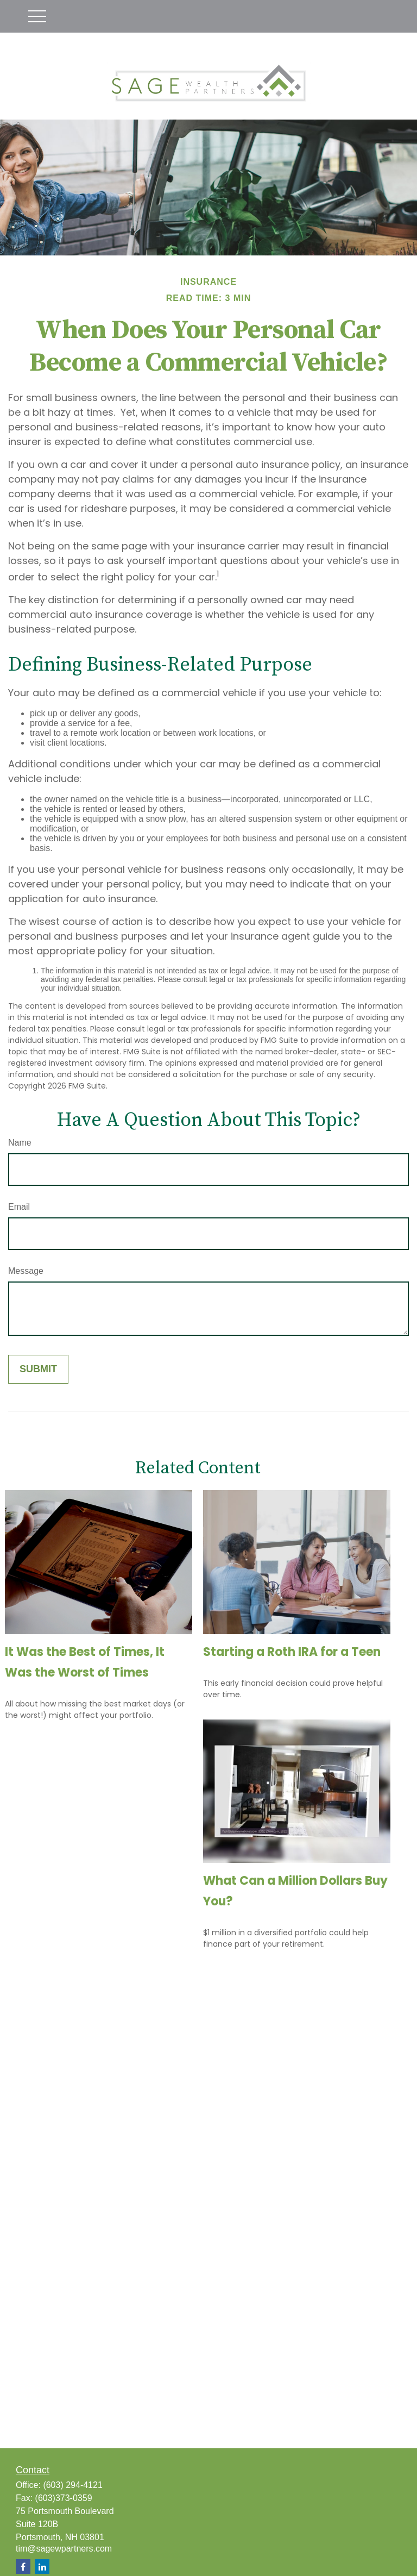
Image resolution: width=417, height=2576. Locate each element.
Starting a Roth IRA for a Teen (292, 1651)
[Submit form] (38, 1369)
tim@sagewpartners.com (64, 2548)
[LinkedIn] (42, 2566)
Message (25, 1271)
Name (19, 1142)
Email (19, 1206)
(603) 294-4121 (72, 2485)
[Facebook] (23, 2566)
